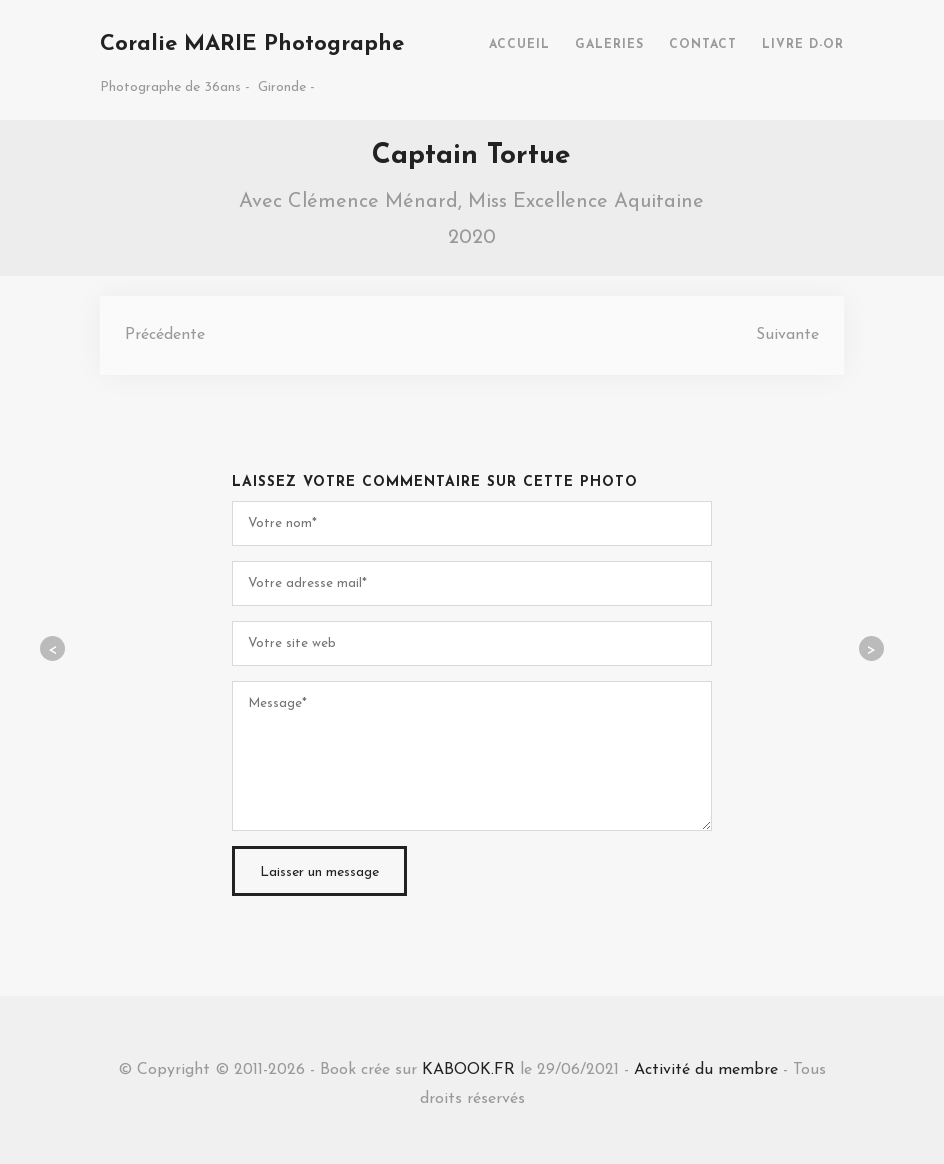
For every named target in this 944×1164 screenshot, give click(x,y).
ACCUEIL (519, 45)
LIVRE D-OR (803, 45)
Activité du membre (706, 1070)
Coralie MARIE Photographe (252, 44)
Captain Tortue (471, 156)
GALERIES (609, 45)
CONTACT (703, 45)
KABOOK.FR (468, 1070)
